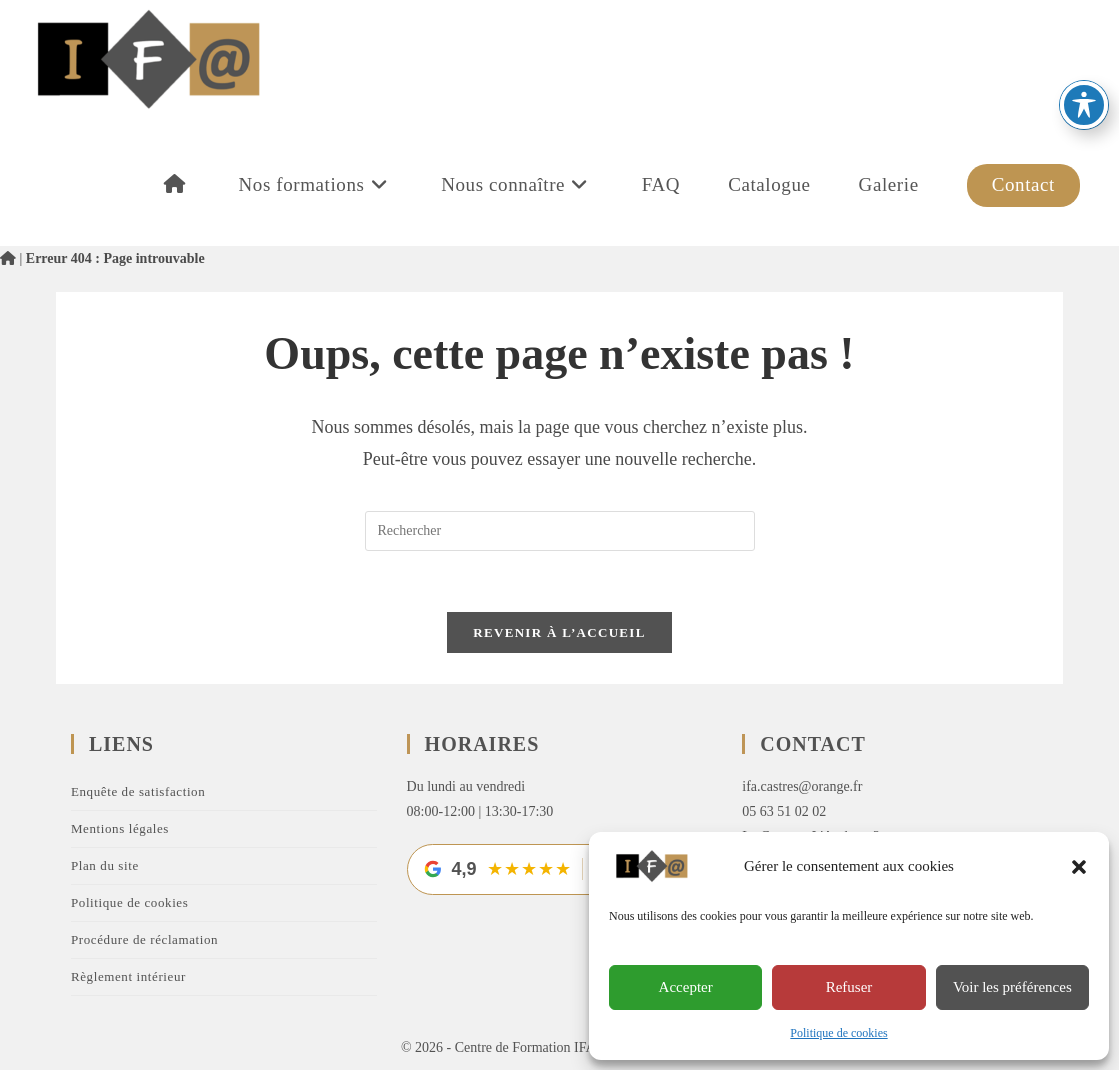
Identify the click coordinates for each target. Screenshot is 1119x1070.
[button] (1079, 867)
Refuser (849, 987)
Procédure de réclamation (144, 939)
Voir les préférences (1012, 987)
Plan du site (105, 865)
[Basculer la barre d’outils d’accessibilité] (1084, 39)
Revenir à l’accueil (559, 632)
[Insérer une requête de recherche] (560, 531)
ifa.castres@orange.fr (802, 786)
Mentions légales (120, 828)
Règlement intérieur (128, 976)
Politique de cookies (838, 1033)
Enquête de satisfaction (138, 791)
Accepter (686, 987)
